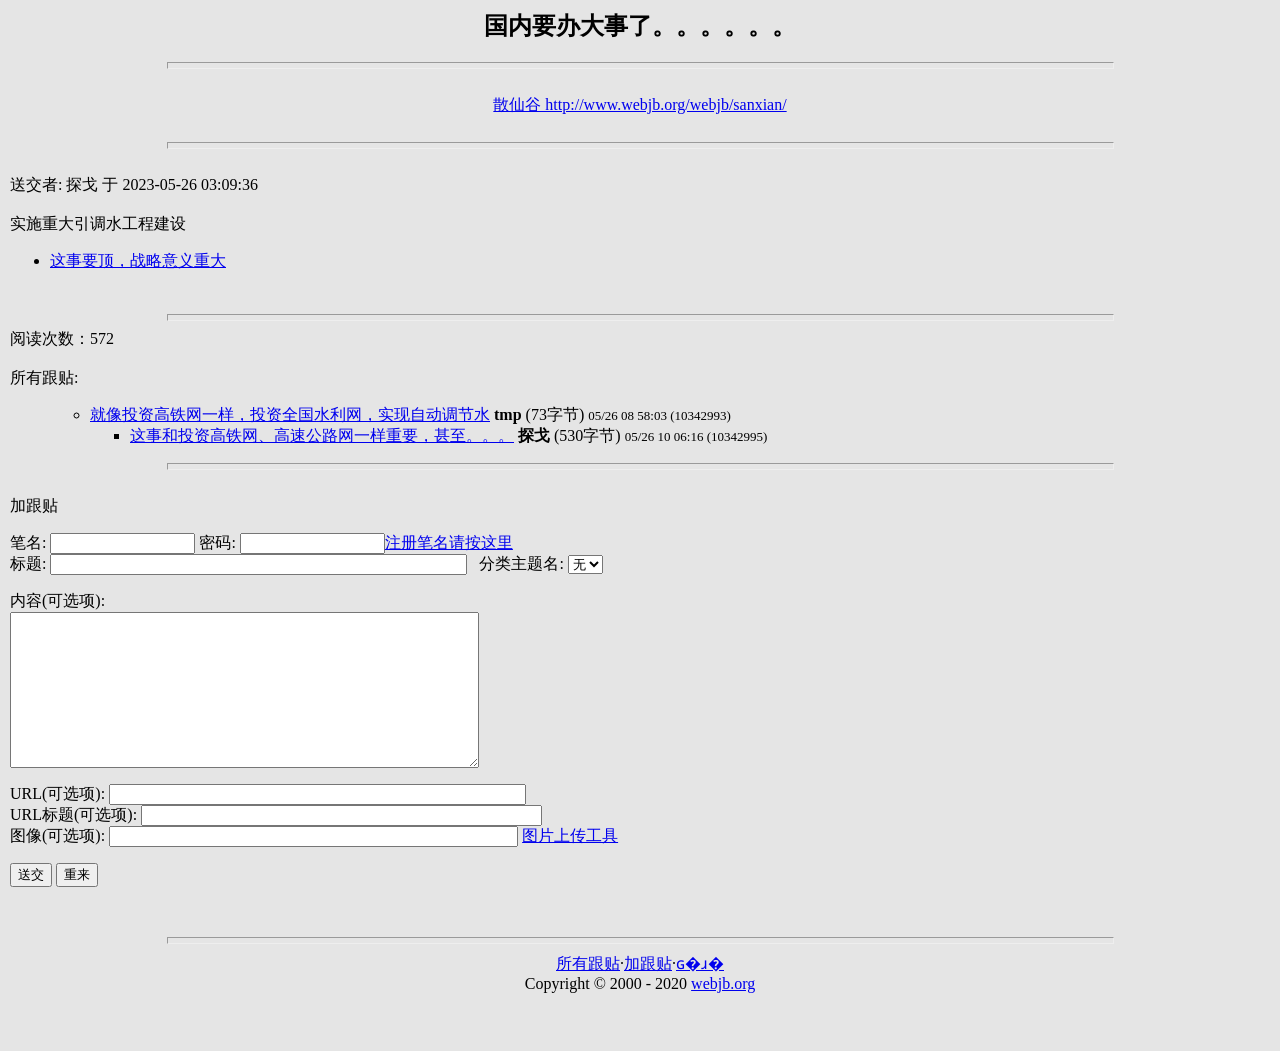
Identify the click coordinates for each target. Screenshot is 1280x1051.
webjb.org (723, 1013)
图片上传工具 (570, 865)
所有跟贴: (44, 377)
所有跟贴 (588, 993)
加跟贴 (34, 505)
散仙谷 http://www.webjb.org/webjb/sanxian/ (639, 104)
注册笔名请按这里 (449, 542)
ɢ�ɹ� (700, 993)
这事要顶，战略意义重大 (138, 260)
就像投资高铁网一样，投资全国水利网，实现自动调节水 (290, 414)
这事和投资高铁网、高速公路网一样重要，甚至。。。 (322, 435)
